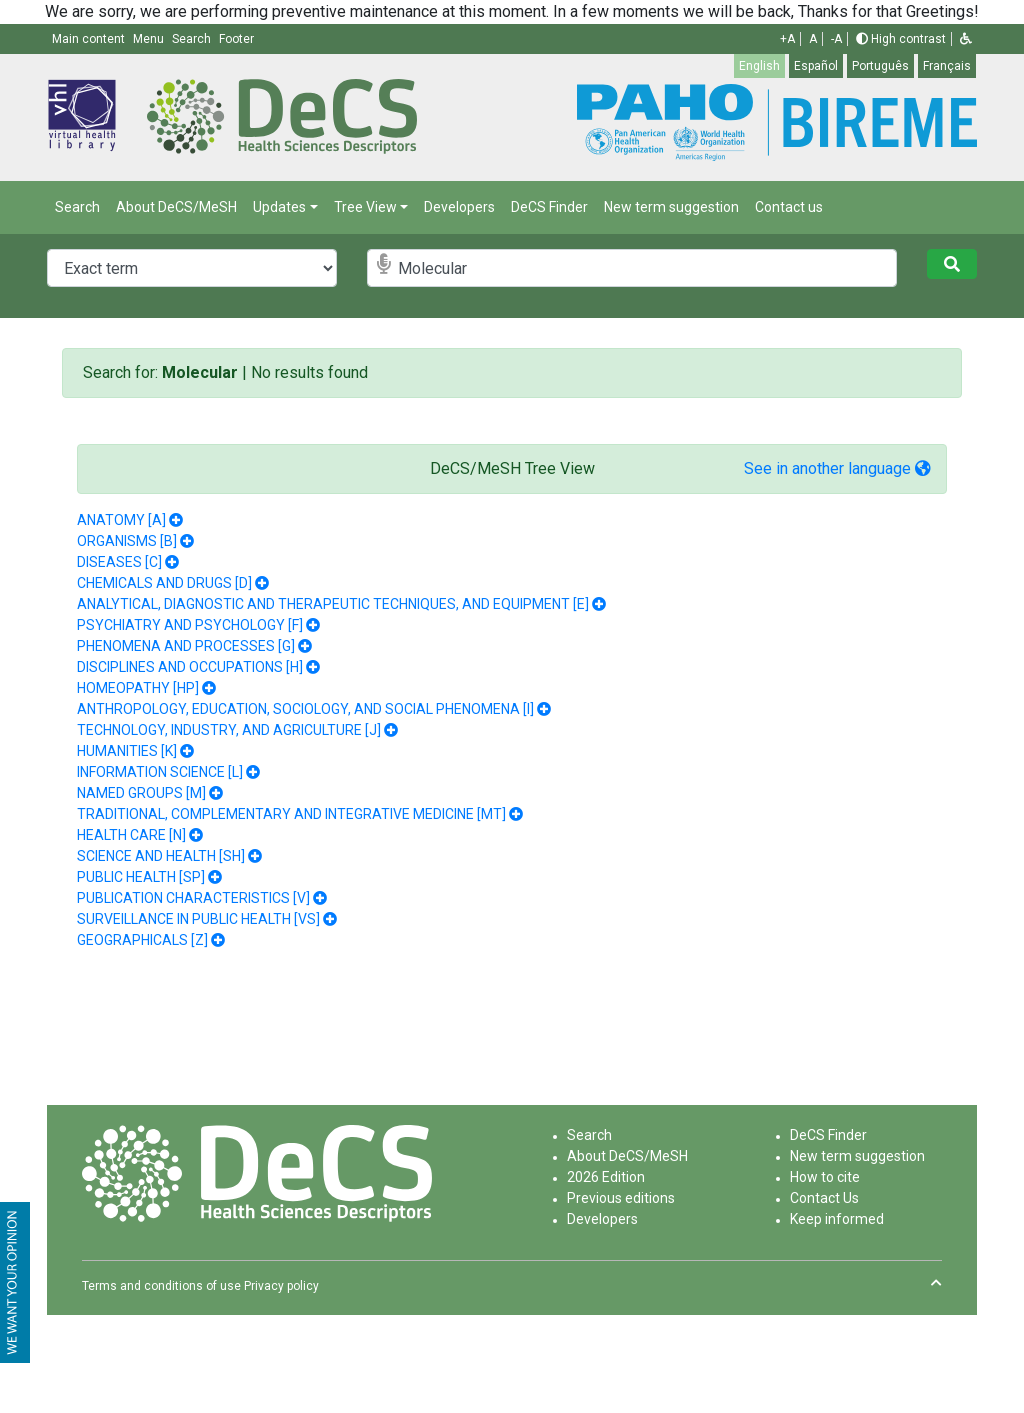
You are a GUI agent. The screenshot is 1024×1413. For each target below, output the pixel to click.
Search (77, 207)
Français (947, 66)
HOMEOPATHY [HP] (138, 688)
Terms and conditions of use (161, 1286)
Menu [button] (150, 39)
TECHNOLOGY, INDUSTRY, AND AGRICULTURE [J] (229, 730)
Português (880, 66)
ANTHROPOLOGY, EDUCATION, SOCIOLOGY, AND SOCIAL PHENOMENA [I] (305, 709)
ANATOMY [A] (121, 520)
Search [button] (193, 39)
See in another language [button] (837, 468)
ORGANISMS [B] (127, 541)
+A (787, 39)
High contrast (901, 39)
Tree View (365, 207)
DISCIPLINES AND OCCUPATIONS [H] (190, 667)
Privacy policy (281, 1286)
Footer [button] (236, 39)
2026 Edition (606, 1177)
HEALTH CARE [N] (131, 835)
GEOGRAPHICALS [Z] (142, 940)
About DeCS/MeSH (176, 207)
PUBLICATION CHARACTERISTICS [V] (193, 898)
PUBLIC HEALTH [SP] (141, 877)
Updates (279, 207)
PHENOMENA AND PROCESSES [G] (186, 646)
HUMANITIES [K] (127, 751)
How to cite (825, 1177)
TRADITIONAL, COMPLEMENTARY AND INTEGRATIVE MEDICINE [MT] (291, 814)
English (759, 66)
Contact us (789, 207)
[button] (966, 39)
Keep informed (837, 1219)
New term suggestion (671, 207)
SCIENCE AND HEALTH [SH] (161, 856)
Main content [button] (90, 39)
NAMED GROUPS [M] (141, 793)
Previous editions (621, 1198)
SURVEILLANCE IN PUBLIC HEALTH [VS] (198, 919)
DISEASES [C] (119, 562)
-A (836, 39)
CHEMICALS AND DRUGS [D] (164, 583)
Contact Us (824, 1198)
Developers (459, 207)
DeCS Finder (549, 207)
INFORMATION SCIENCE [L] (160, 772)
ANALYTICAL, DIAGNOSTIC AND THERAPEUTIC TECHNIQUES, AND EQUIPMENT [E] (333, 604)
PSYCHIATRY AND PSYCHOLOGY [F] (190, 625)
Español (816, 66)
